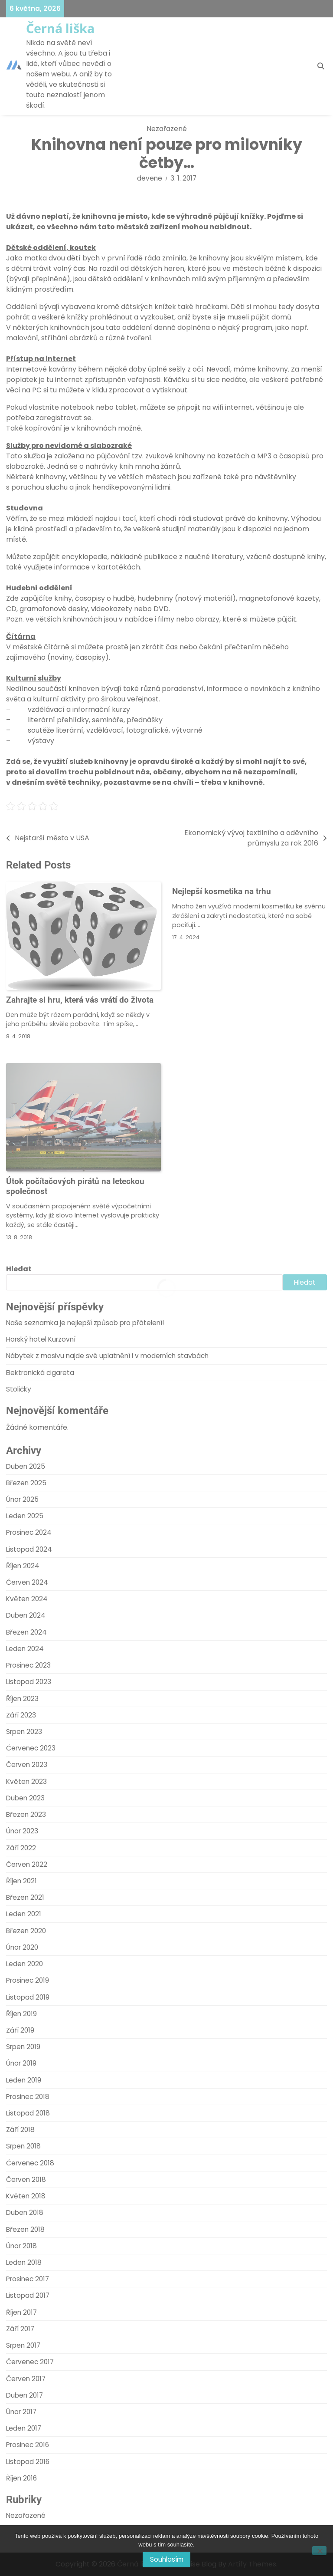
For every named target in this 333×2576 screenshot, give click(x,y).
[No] (319, 2550)
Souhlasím (166, 2559)
